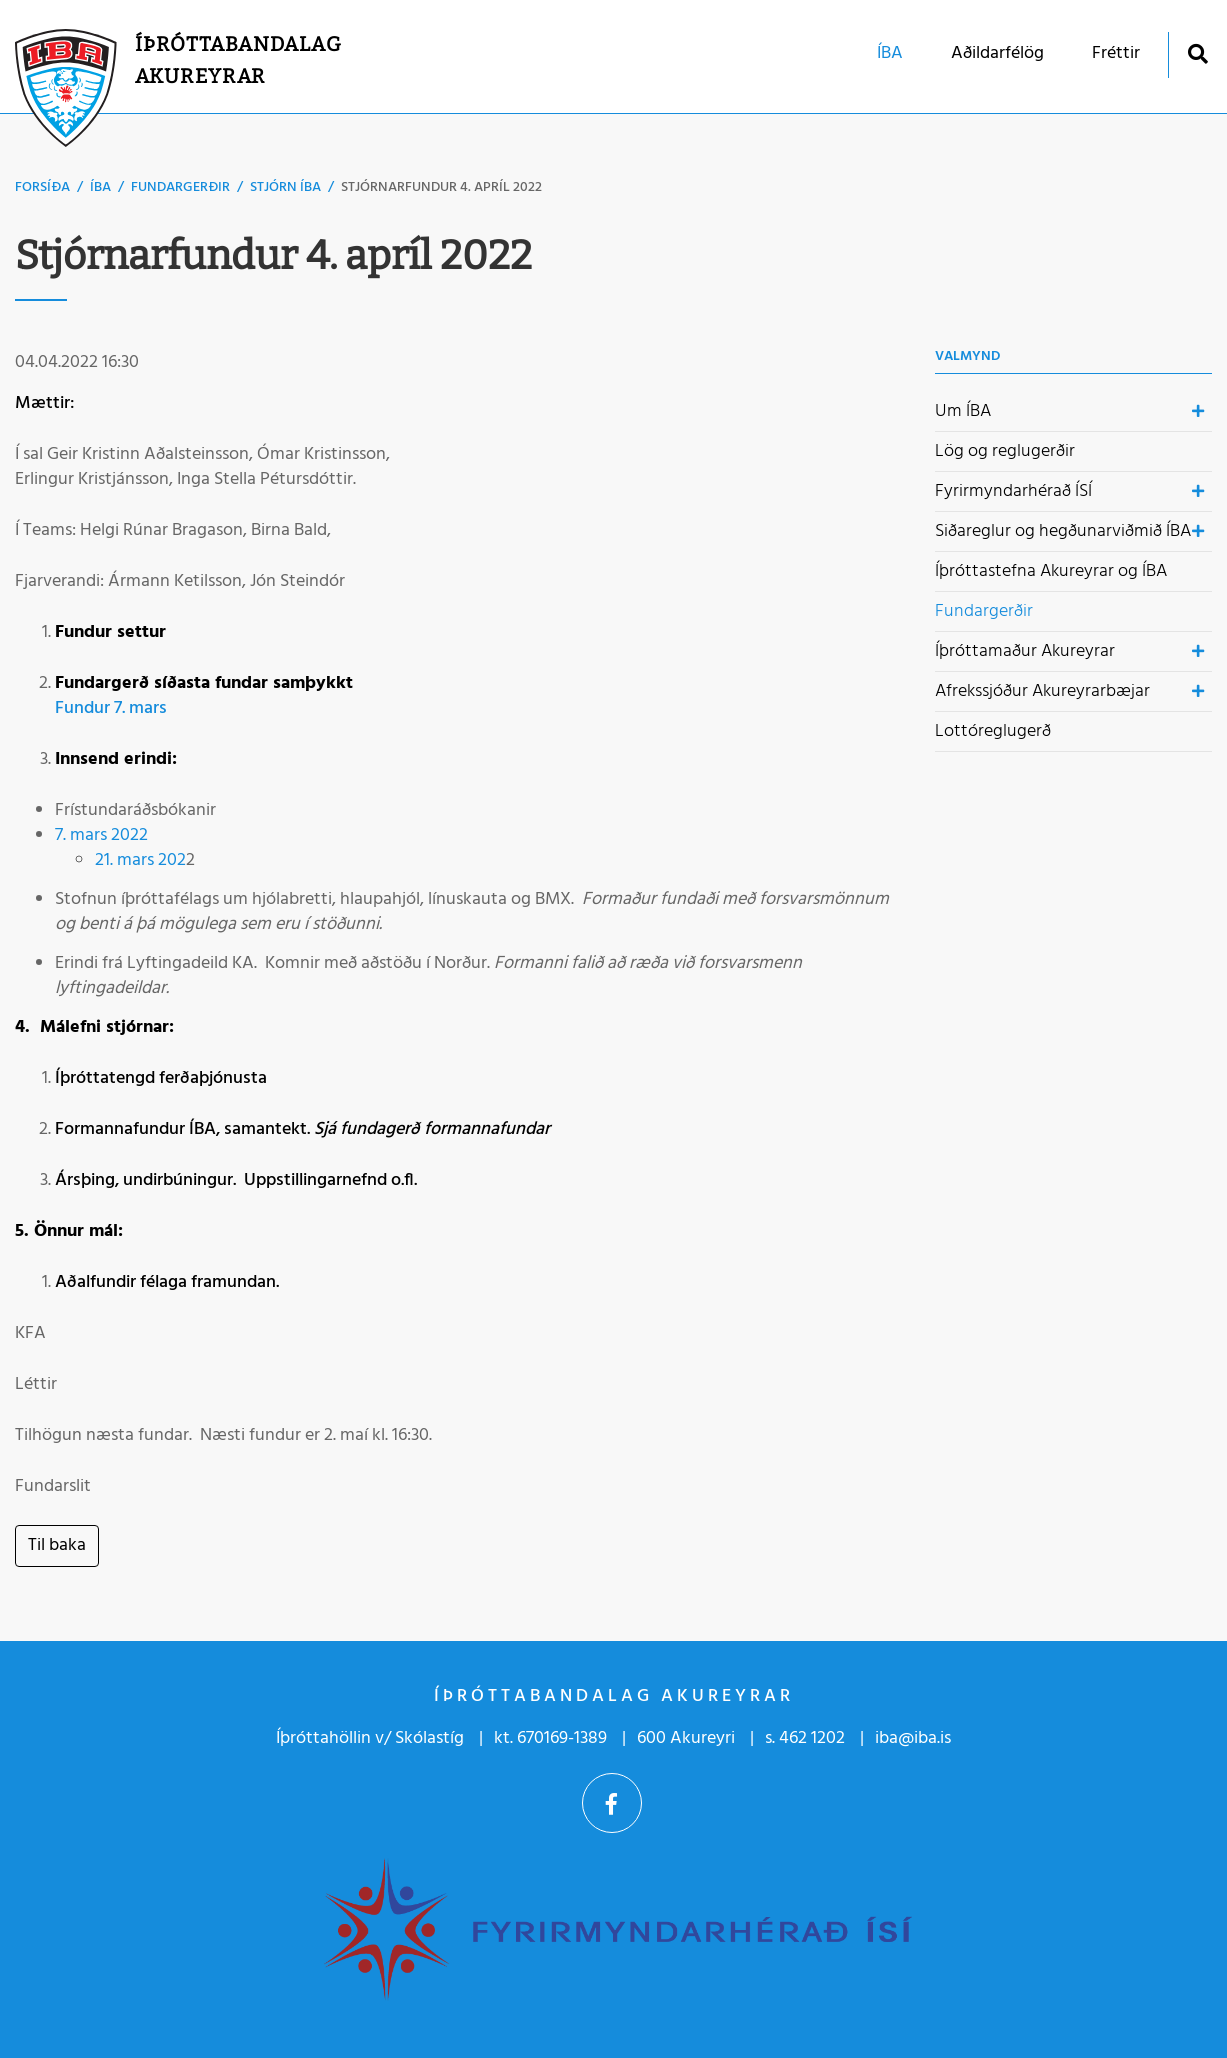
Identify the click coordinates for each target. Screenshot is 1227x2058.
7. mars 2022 (101, 835)
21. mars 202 (140, 860)
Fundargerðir (180, 187)
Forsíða (42, 187)
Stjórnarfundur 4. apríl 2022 (441, 187)
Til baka (57, 1545)
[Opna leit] (1197, 53)
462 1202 (812, 1738)
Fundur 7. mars (111, 708)
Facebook (612, 1803)
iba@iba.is (913, 1738)
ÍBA (100, 187)
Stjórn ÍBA (285, 187)
